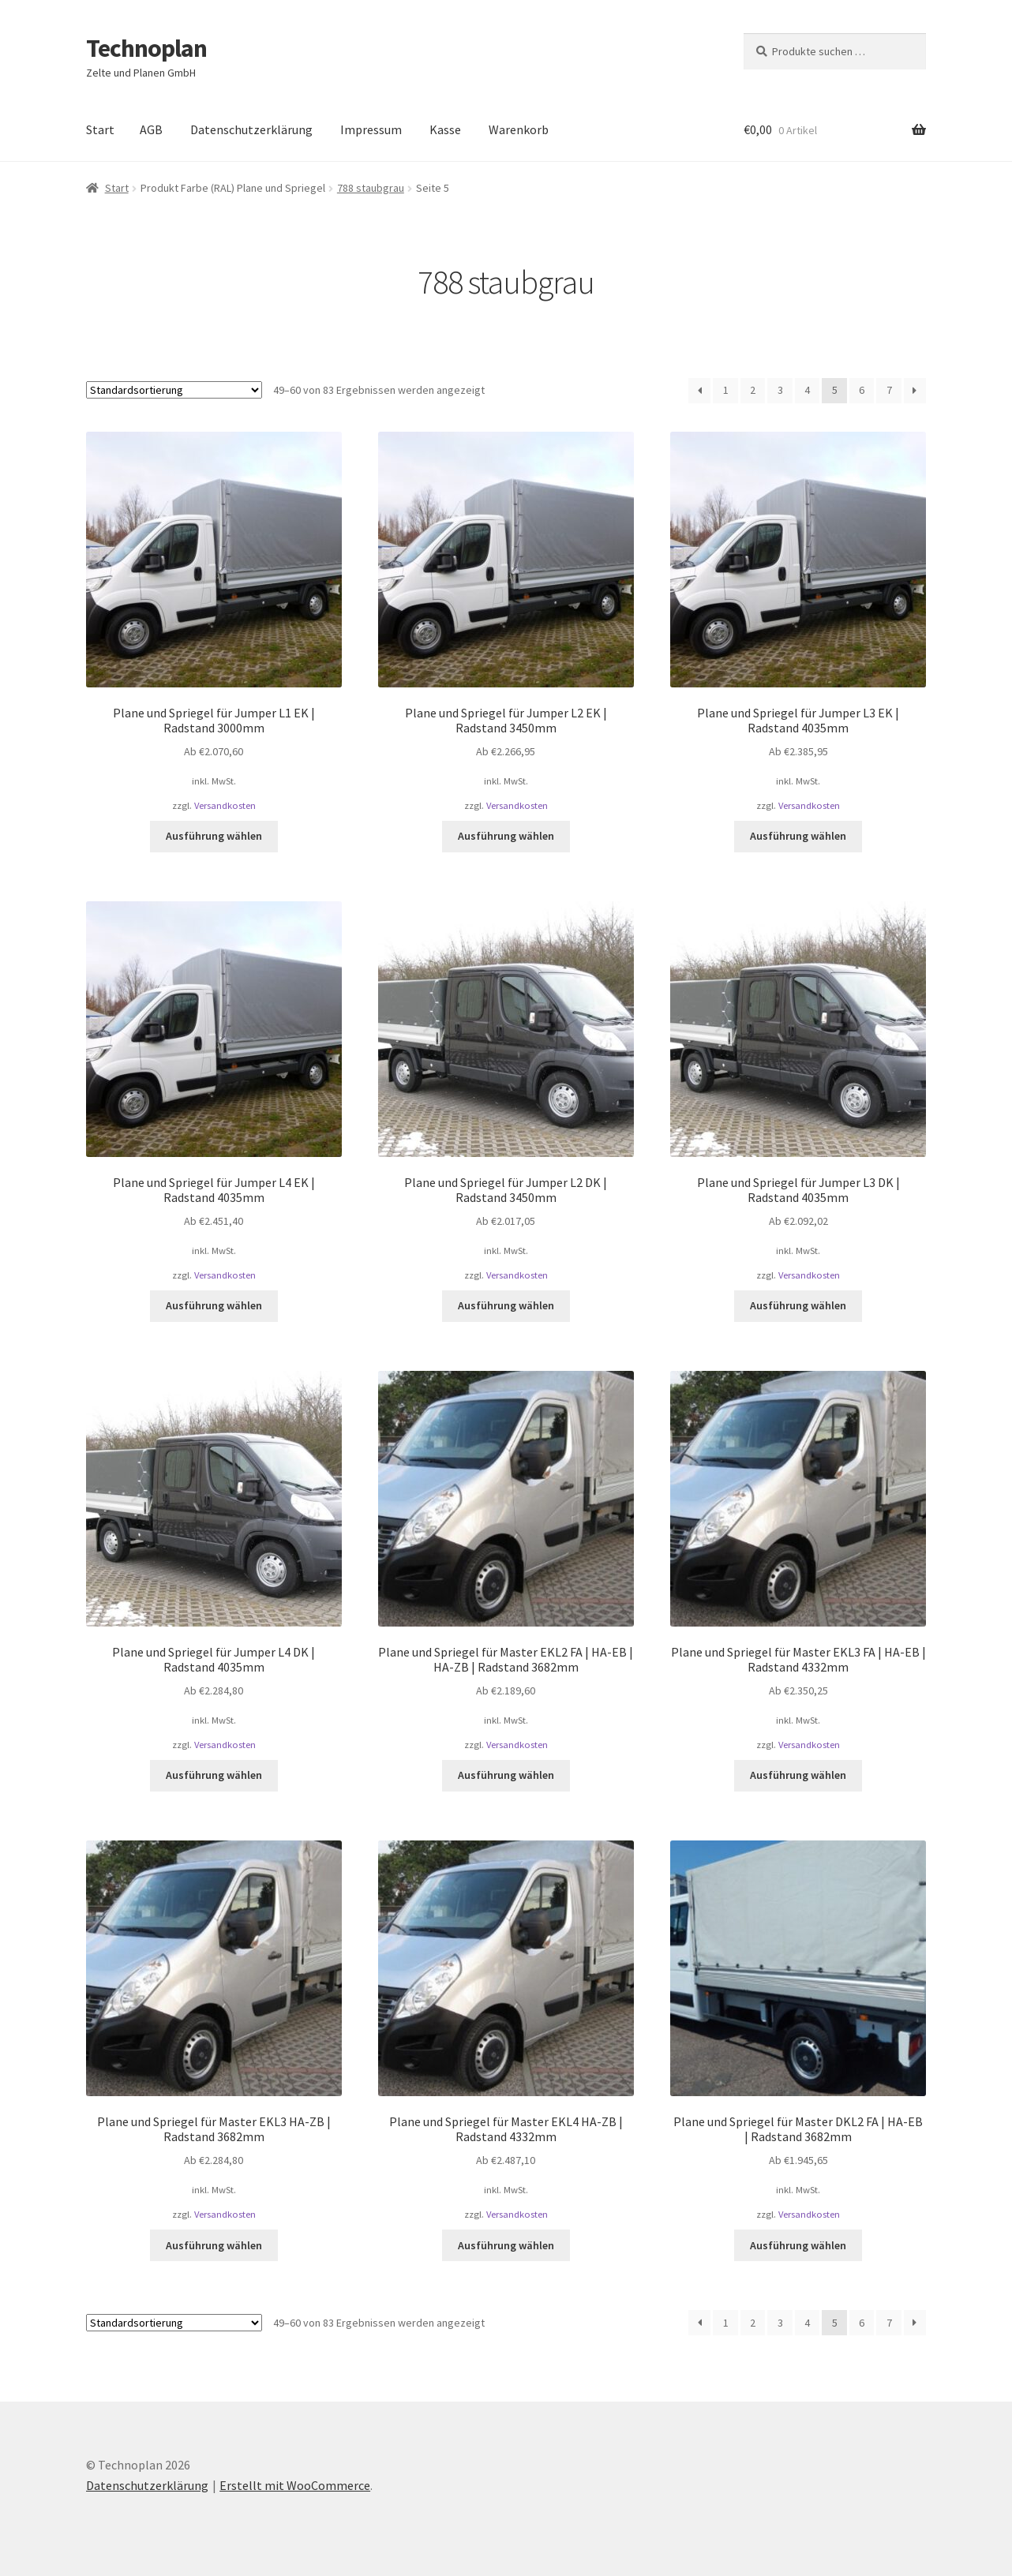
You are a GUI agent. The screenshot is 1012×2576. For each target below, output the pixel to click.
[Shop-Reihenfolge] (174, 390)
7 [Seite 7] (889, 390)
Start (100, 129)
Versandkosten (225, 805)
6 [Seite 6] (861, 390)
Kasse (445, 129)
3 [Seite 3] (780, 390)
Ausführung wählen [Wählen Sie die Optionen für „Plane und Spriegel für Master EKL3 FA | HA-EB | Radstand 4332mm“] (798, 1775)
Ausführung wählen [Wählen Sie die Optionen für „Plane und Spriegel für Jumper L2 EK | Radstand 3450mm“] (506, 836)
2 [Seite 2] (752, 390)
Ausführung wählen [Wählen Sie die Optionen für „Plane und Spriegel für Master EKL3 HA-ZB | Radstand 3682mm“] (214, 2245)
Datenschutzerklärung (251, 129)
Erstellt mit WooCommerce (294, 2485)
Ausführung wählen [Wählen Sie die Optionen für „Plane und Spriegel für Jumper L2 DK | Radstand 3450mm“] (506, 1305)
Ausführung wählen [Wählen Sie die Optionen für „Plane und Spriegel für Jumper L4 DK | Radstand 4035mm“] (214, 1775)
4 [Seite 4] (807, 390)
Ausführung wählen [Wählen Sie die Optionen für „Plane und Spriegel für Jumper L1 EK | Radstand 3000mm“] (214, 836)
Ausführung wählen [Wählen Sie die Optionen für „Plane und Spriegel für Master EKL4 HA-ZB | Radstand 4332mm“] (506, 2245)
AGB (151, 129)
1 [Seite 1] (726, 390)
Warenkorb (519, 129)
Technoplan (146, 48)
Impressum (371, 129)
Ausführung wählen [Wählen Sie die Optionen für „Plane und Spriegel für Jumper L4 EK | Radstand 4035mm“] (214, 1305)
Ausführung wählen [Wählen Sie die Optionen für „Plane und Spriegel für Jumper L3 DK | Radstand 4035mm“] (798, 1305)
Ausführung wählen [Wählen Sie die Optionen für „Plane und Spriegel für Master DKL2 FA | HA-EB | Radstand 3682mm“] (798, 2245)
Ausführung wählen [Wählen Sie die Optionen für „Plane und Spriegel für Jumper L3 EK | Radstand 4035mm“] (798, 836)
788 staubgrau (370, 188)
